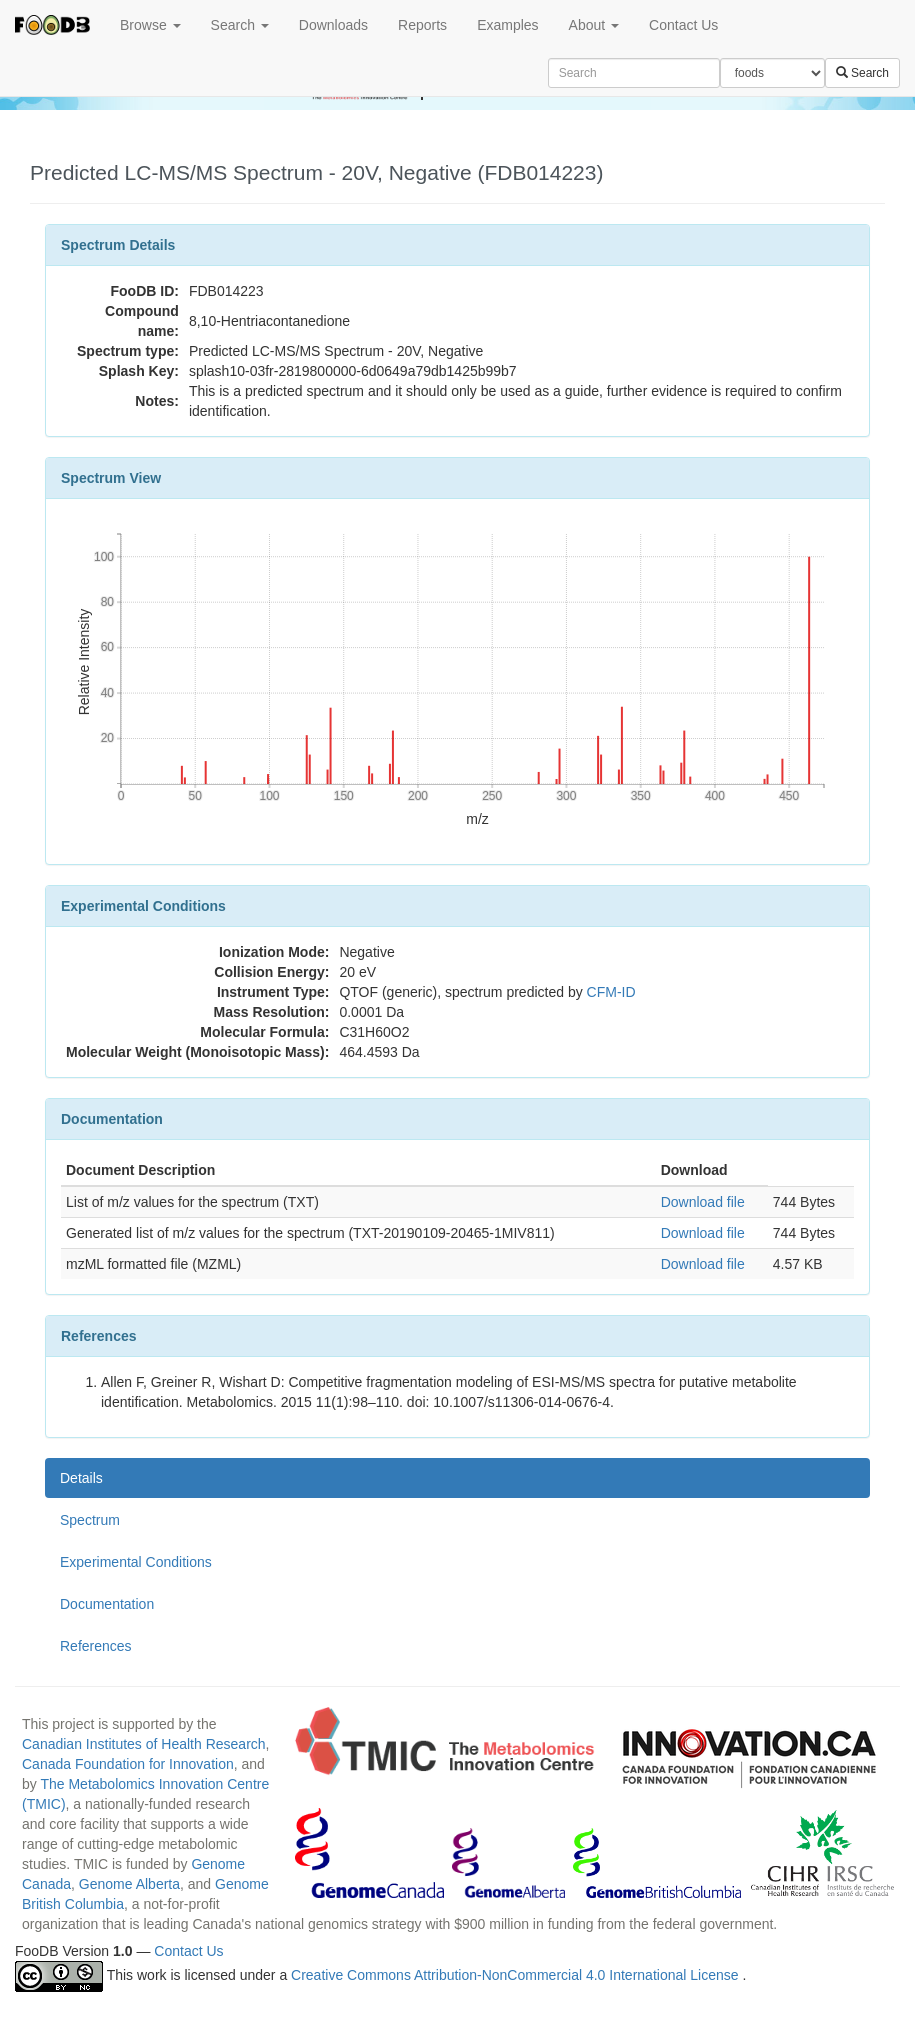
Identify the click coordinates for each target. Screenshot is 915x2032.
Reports (422, 25)
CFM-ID (611, 992)
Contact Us (683, 25)
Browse (150, 25)
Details (81, 1478)
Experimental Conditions (136, 1562)
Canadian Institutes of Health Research (144, 1744)
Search (240, 25)
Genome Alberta (129, 1884)
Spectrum (90, 1520)
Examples (507, 25)
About (594, 25)
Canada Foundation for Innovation (128, 1764)
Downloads (333, 25)
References (96, 1646)
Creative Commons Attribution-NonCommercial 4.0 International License (516, 1975)
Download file (703, 1202)
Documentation (107, 1604)
